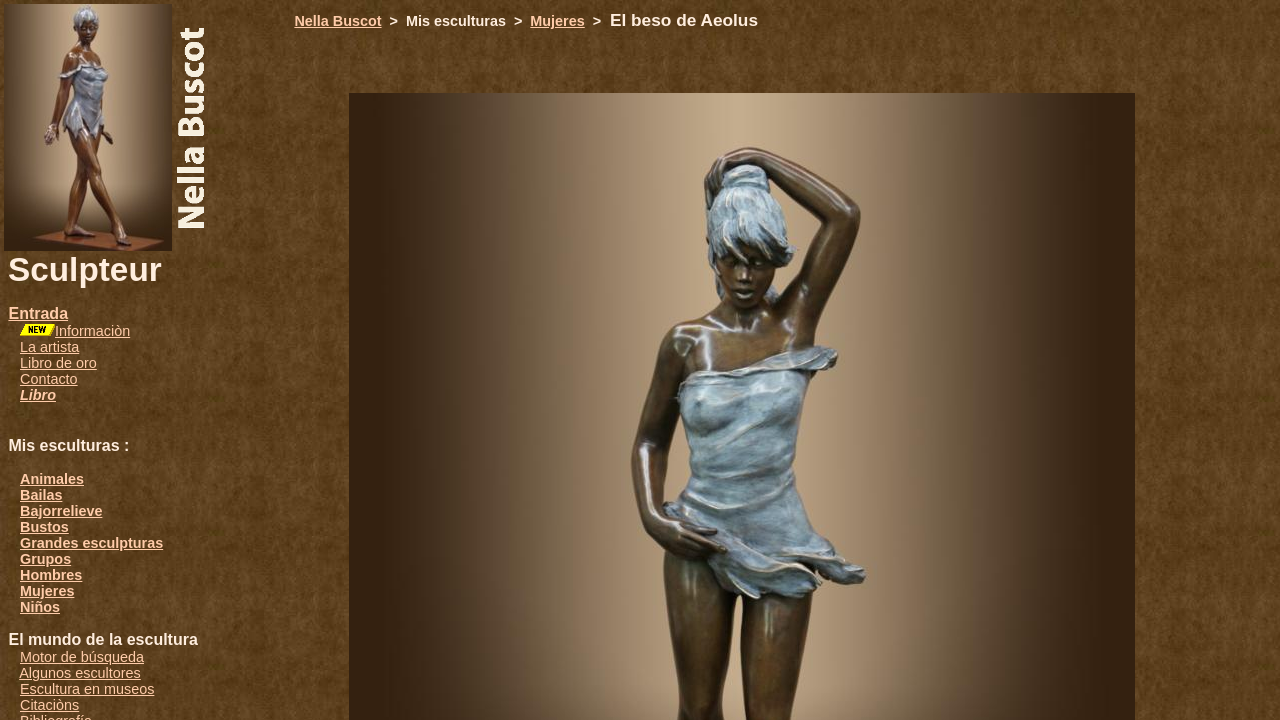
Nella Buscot (337, 21)
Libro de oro (58, 363)
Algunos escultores (80, 673)
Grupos (45, 559)
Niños (40, 607)
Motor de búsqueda (82, 657)
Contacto (49, 379)
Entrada (38, 313)
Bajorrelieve (61, 511)
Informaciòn (92, 331)
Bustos (44, 527)
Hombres (51, 575)
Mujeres (47, 591)
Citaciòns (49, 705)
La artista (49, 347)
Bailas (41, 495)
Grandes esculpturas (91, 543)
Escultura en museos (87, 689)
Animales (52, 479)
